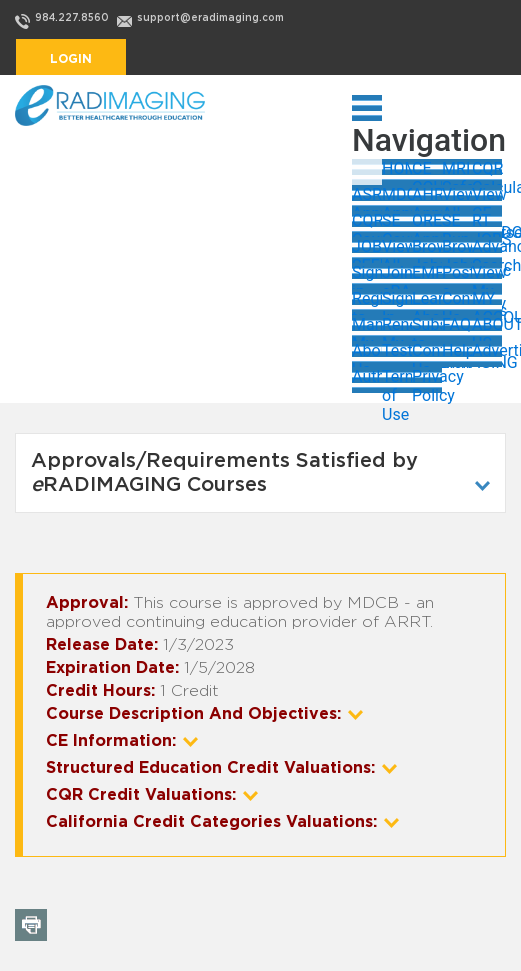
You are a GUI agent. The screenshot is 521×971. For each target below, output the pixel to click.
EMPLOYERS (427, 272)
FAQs (457, 324)
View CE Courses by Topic (487, 198)
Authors (367, 376)
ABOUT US (487, 328)
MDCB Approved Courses (397, 198)
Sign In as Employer (397, 302)
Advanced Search (487, 250)
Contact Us (457, 302)
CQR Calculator (487, 172)
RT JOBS (487, 224)
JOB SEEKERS (367, 250)
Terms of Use (397, 380)
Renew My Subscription (397, 328)
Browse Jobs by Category (457, 250)
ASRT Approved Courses (367, 198)
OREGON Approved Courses (427, 224)
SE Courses (397, 224)
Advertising (487, 350)
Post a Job (457, 276)
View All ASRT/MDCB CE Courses (457, 198)
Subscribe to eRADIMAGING (427, 328)
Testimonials (397, 350)
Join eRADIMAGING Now (397, 276)
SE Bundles (457, 224)
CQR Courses (367, 224)
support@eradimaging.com (210, 18)
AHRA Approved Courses (427, 198)
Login (71, 59)
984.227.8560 (72, 18)
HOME (397, 168)
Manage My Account (367, 328)
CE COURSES (427, 172)
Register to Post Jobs (367, 302)
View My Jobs (487, 276)
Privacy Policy (427, 380)
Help (457, 350)
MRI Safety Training (457, 172)
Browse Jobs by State (427, 250)
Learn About (427, 302)
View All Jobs (397, 250)
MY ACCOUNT (487, 302)
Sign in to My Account (367, 276)
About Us (367, 354)
